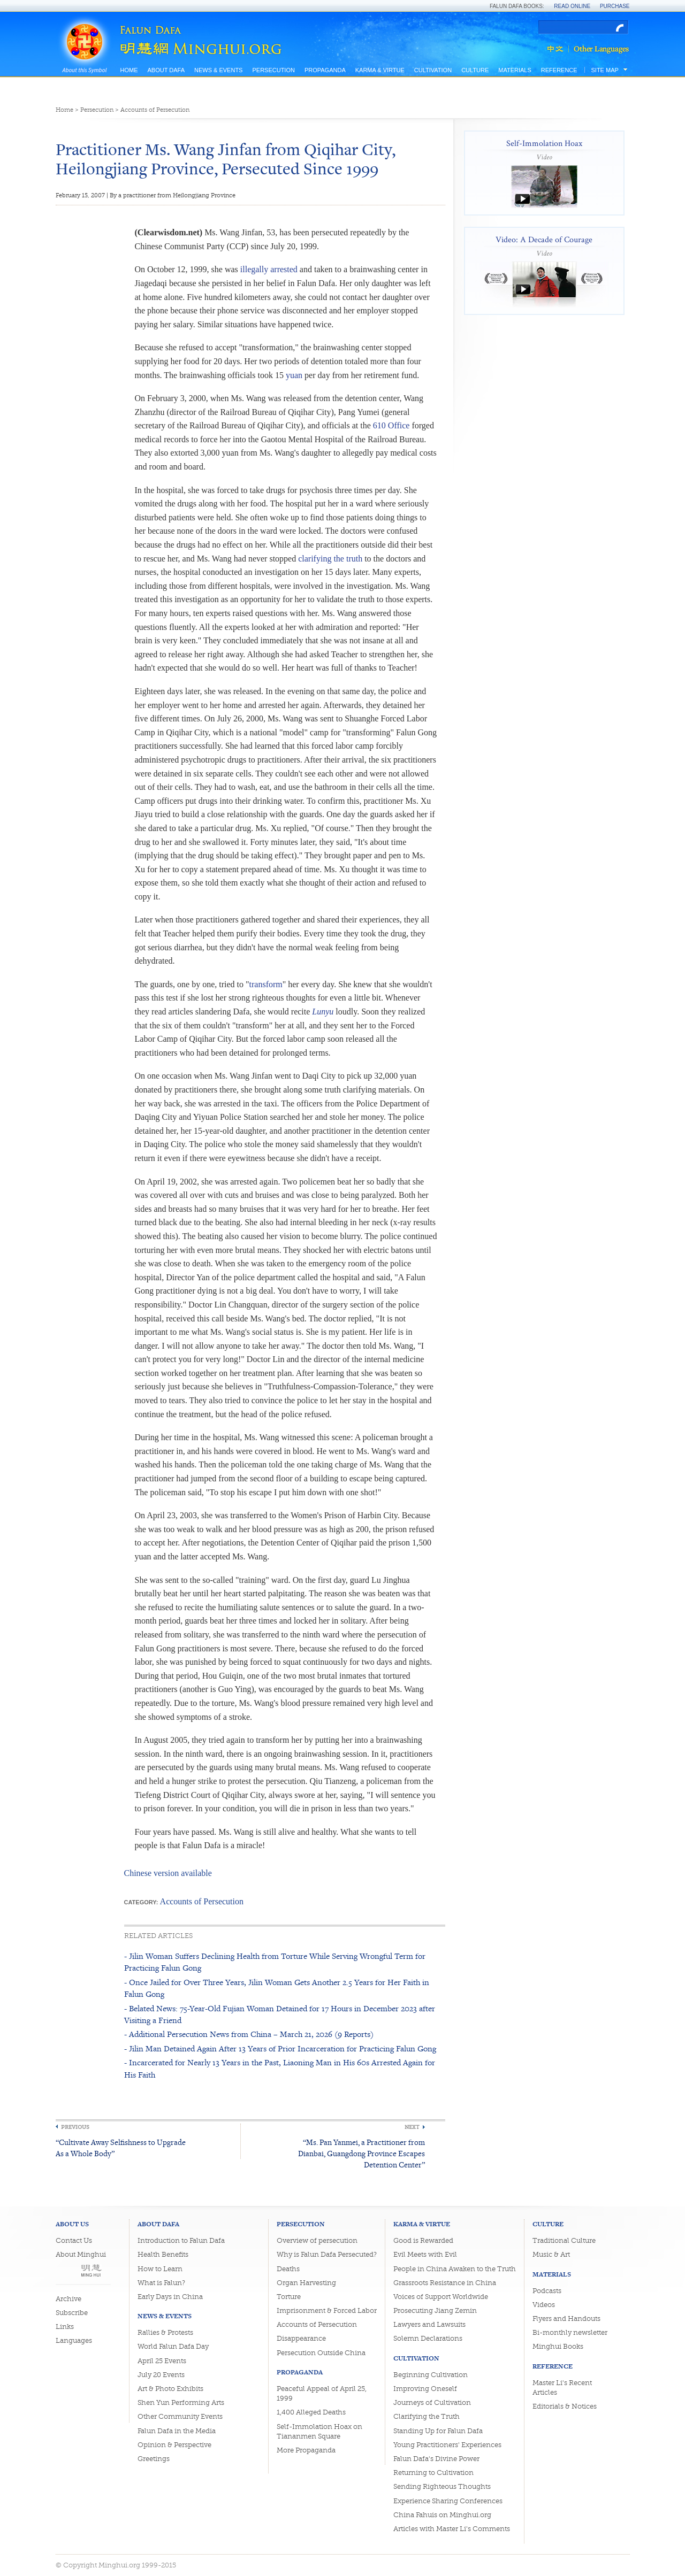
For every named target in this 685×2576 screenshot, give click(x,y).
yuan (294, 375)
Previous (75, 2127)
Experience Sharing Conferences (448, 2501)
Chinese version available (168, 1873)
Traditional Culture (564, 2240)
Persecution (273, 70)
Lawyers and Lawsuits (429, 2324)
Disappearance (301, 2338)
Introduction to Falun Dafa (181, 2240)
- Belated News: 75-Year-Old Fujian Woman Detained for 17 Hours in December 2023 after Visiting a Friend (279, 2014)
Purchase (615, 6)
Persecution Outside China (321, 2353)
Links (65, 2327)
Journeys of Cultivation (432, 2402)
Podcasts (546, 2291)
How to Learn (160, 2269)
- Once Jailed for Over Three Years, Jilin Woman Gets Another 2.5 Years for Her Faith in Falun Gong (276, 1988)
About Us (72, 2223)
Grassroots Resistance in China (444, 2283)
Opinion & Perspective (174, 2445)
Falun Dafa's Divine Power (436, 2459)
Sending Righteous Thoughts (442, 2486)
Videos (543, 2305)
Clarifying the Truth (426, 2416)
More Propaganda (306, 2450)
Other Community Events (180, 2416)
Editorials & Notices (564, 2406)
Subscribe (72, 2313)
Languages (74, 2340)
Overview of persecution (317, 2240)
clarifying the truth (330, 558)
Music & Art (551, 2254)
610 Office (391, 425)
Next (412, 2127)
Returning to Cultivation (433, 2473)
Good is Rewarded (423, 2240)
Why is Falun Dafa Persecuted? (327, 2254)
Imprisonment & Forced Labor (327, 2310)
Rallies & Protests (165, 2332)
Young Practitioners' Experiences (447, 2445)
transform (266, 984)
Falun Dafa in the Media (177, 2431)
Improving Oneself (425, 2389)
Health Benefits (163, 2254)
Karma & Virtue (380, 70)
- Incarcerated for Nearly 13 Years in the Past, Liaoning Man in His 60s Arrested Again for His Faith (279, 2068)
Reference (559, 70)
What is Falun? (161, 2283)
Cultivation (433, 70)
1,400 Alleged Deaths (311, 2412)
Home (129, 70)
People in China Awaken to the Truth (454, 2269)
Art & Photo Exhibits (170, 2389)
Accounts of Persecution (154, 109)
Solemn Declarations (427, 2338)
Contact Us (74, 2240)
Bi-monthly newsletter (569, 2332)
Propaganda (325, 70)
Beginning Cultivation (430, 2375)
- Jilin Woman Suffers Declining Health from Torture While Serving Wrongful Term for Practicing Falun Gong (274, 1961)
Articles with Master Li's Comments (451, 2529)
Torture (289, 2297)
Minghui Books (557, 2346)
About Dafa (166, 70)
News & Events (218, 70)
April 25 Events (162, 2361)
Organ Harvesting (306, 2283)
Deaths (288, 2269)
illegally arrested (269, 269)
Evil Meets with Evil (425, 2254)
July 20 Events (161, 2375)
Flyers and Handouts (566, 2318)
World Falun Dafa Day (173, 2346)
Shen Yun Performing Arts (181, 2402)
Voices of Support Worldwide (440, 2297)
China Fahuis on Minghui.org (442, 2515)
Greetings (154, 2459)
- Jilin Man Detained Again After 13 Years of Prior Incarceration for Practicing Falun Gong (280, 2048)
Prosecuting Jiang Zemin (435, 2310)
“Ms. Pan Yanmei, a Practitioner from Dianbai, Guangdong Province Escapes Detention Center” (361, 2153)
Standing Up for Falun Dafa (438, 2431)
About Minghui (81, 2254)
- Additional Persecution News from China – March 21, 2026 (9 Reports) (249, 2034)
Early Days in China (170, 2297)
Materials (514, 70)
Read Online (572, 6)
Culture (475, 70)
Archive (68, 2299)
